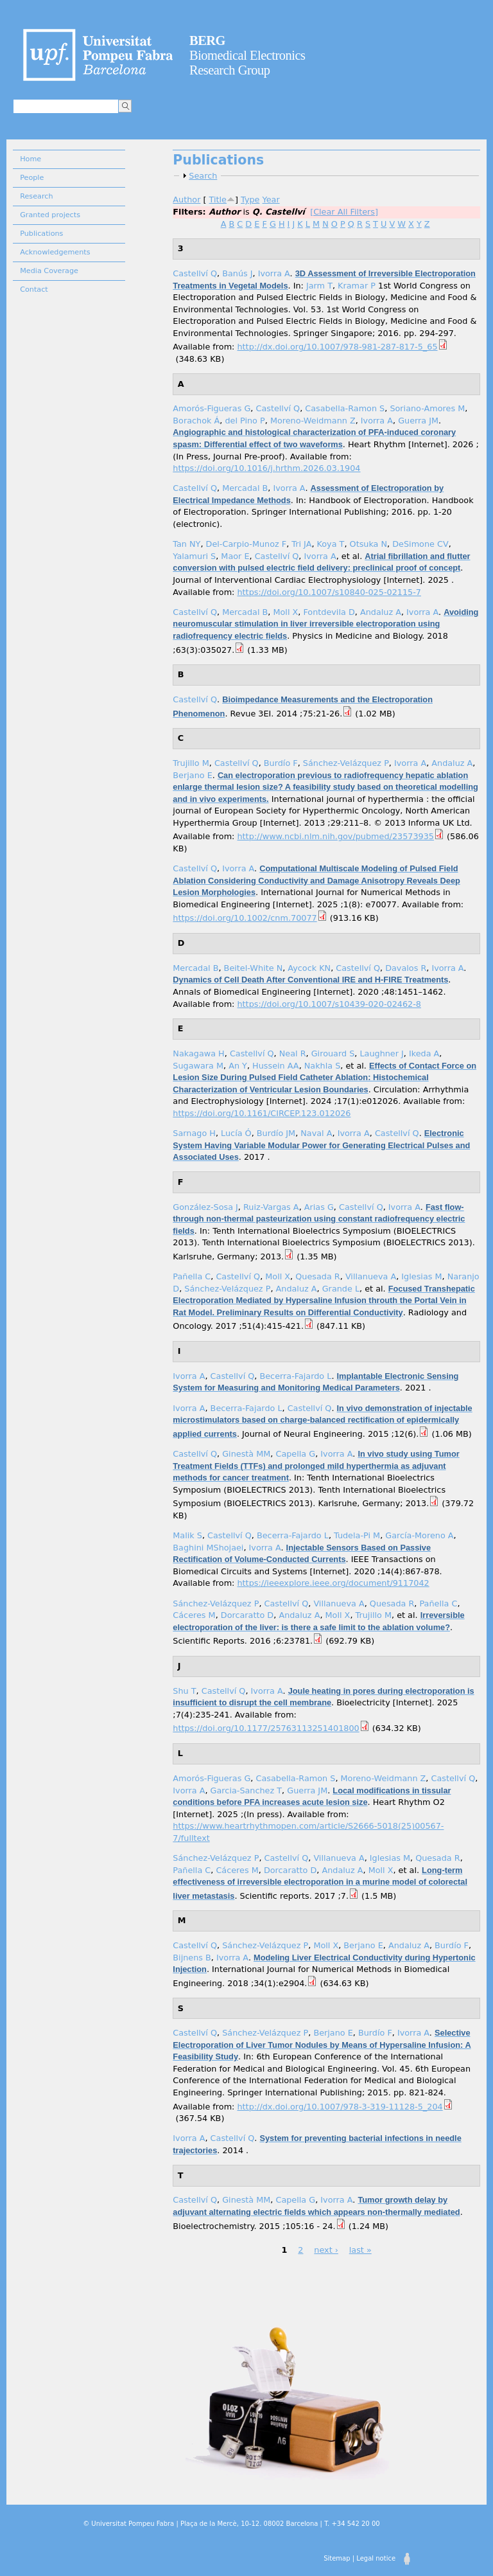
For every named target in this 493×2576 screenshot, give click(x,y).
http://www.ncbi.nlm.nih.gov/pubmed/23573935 (335, 836)
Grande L (340, 1288)
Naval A (316, 1133)
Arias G (319, 1207)
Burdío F (281, 763)
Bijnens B (192, 1957)
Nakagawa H (198, 1053)
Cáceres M (194, 1615)
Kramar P (357, 285)
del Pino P (244, 420)
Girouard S (333, 1053)
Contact (34, 289)
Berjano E (192, 775)
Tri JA (301, 544)
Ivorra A (274, 273)
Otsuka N (369, 544)
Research (36, 196)
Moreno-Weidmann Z (313, 420)
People (32, 177)
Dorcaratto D (247, 1615)
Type (250, 199)
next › (326, 2250)
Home (30, 159)
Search (203, 176)
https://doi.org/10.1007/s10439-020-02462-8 (328, 1004)
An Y (238, 1065)
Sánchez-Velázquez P (346, 763)
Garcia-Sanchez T (246, 1790)
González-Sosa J (205, 1207)
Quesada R (317, 1276)
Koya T (331, 544)
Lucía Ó (236, 1133)
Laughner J (381, 1053)
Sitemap (337, 2558)
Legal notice (375, 2558)
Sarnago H (194, 1133)
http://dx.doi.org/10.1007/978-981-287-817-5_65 (337, 346)
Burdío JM (276, 1133)
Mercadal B (245, 488)
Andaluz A (380, 612)
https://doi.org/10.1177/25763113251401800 (266, 1728)
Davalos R (405, 968)
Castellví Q (195, 273)
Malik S (187, 1535)
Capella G (295, 1454)
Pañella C (192, 1276)
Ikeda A (424, 1053)
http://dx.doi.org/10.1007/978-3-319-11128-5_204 (339, 2106)
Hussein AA (275, 1065)
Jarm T (319, 285)
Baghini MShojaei (208, 1547)
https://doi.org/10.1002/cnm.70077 (244, 918)
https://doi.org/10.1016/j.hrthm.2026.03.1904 (266, 468)
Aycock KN (309, 968)
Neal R (292, 1053)
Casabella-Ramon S (345, 408)
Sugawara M (198, 1065)
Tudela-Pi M (357, 1535)
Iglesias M (421, 1276)
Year (271, 199)
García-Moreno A (419, 1535)
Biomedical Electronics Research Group (247, 55)
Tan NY (186, 544)
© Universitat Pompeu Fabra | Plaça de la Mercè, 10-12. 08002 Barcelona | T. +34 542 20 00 (231, 2523)
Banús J (237, 273)
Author (186, 199)
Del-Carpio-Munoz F (246, 544)
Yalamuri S (194, 556)
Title (218, 199)
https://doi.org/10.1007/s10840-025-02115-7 (328, 592)
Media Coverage (49, 271)
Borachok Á (196, 420)
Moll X (285, 612)
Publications (41, 233)
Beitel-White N (253, 968)
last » (360, 2250)
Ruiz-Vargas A (271, 1207)
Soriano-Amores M (427, 408)
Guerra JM (418, 420)
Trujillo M (191, 763)
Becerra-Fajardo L (295, 1376)
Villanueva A (370, 1276)
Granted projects (50, 215)
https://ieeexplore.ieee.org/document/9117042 (333, 1583)
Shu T (184, 1691)
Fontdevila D (328, 612)
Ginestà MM (246, 1454)
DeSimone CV (420, 544)
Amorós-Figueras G (211, 408)
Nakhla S (322, 1065)
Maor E (235, 556)
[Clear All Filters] (344, 212)
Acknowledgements (55, 252)
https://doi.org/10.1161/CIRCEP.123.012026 (261, 1113)
